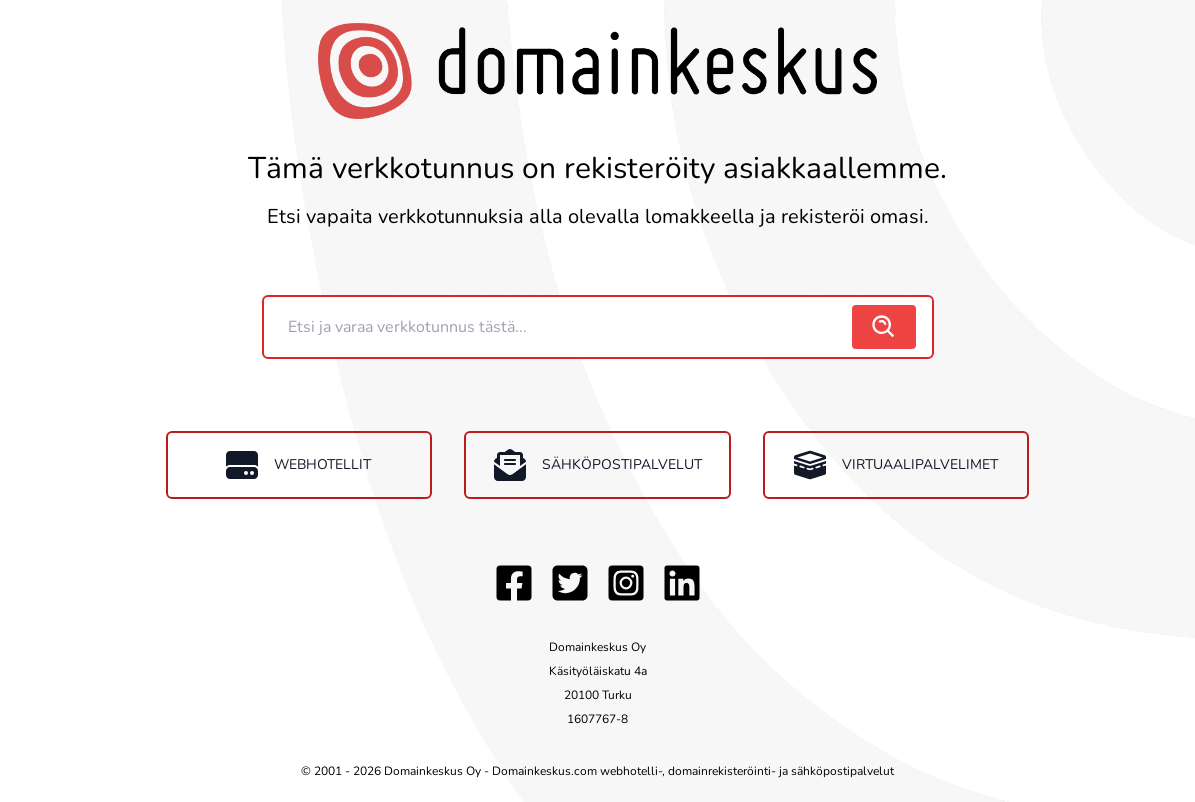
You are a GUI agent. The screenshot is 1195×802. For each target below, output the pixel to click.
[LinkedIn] (682, 583)
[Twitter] (570, 583)
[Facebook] (514, 583)
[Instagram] (626, 583)
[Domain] (560, 327)
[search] (884, 327)
